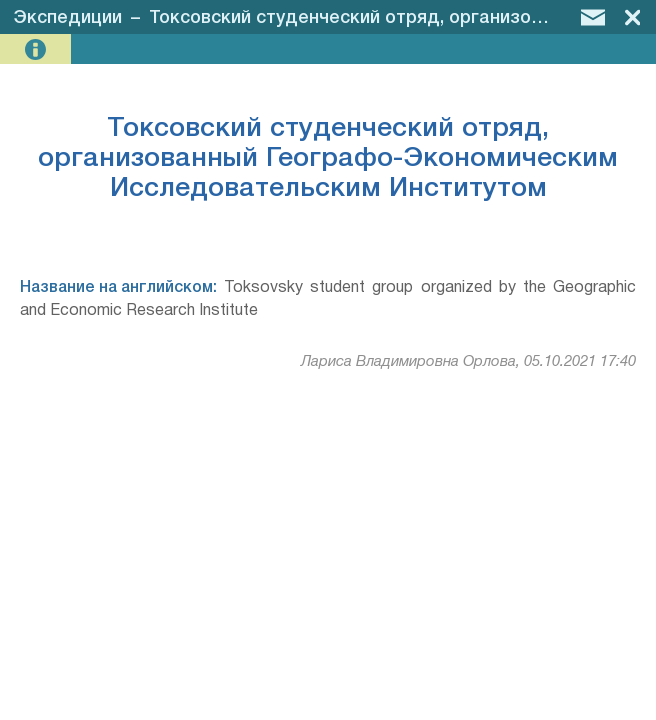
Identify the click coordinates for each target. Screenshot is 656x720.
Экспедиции (68, 18)
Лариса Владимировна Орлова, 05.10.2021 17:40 (468, 362)
